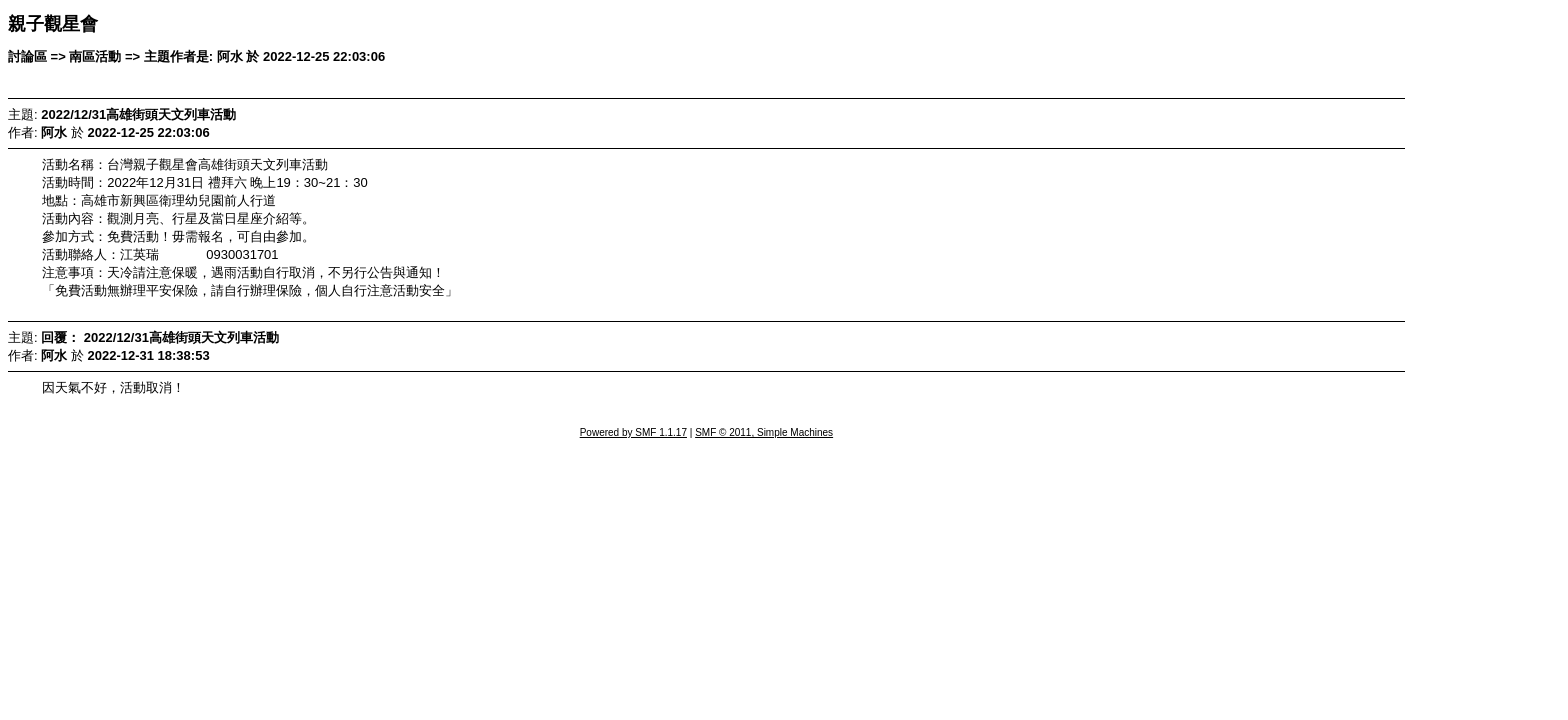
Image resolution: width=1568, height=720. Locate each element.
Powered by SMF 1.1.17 (633, 432)
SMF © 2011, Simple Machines (764, 432)
